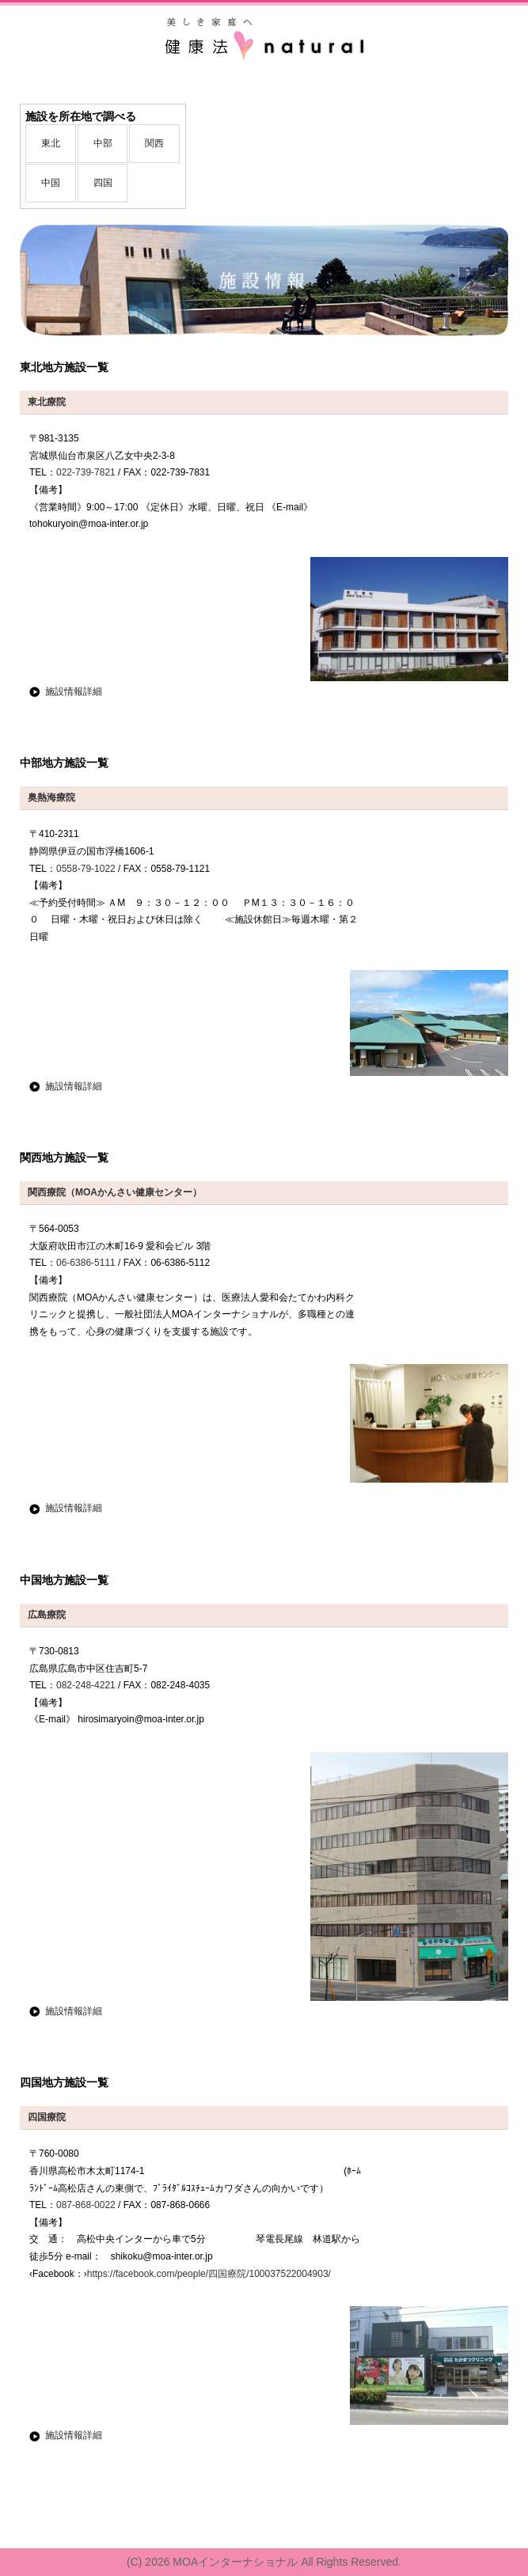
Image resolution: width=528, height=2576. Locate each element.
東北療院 (47, 401)
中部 (102, 143)
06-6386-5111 (86, 1262)
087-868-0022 (86, 2204)
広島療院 (47, 1614)
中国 (50, 182)
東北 (50, 143)
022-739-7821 (86, 472)
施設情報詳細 (73, 691)
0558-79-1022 (86, 868)
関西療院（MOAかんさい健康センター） (115, 1192)
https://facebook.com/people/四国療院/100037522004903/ (209, 2273)
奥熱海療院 (51, 797)
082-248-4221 (86, 1685)
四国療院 (47, 2117)
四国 (102, 182)
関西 (154, 143)
